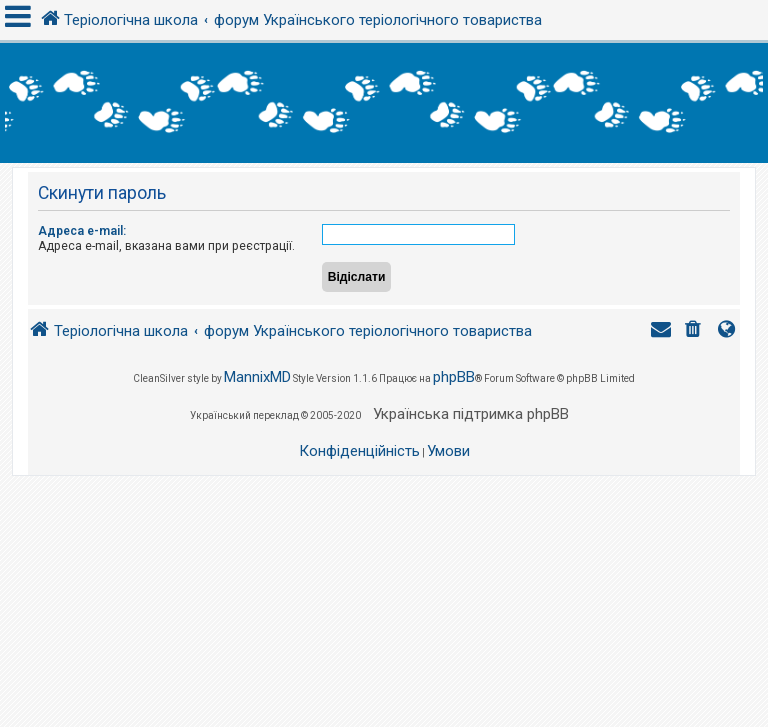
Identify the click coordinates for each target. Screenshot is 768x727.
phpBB (454, 377)
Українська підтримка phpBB (471, 414)
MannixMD (257, 377)
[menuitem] (695, 331)
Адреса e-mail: (82, 231)
